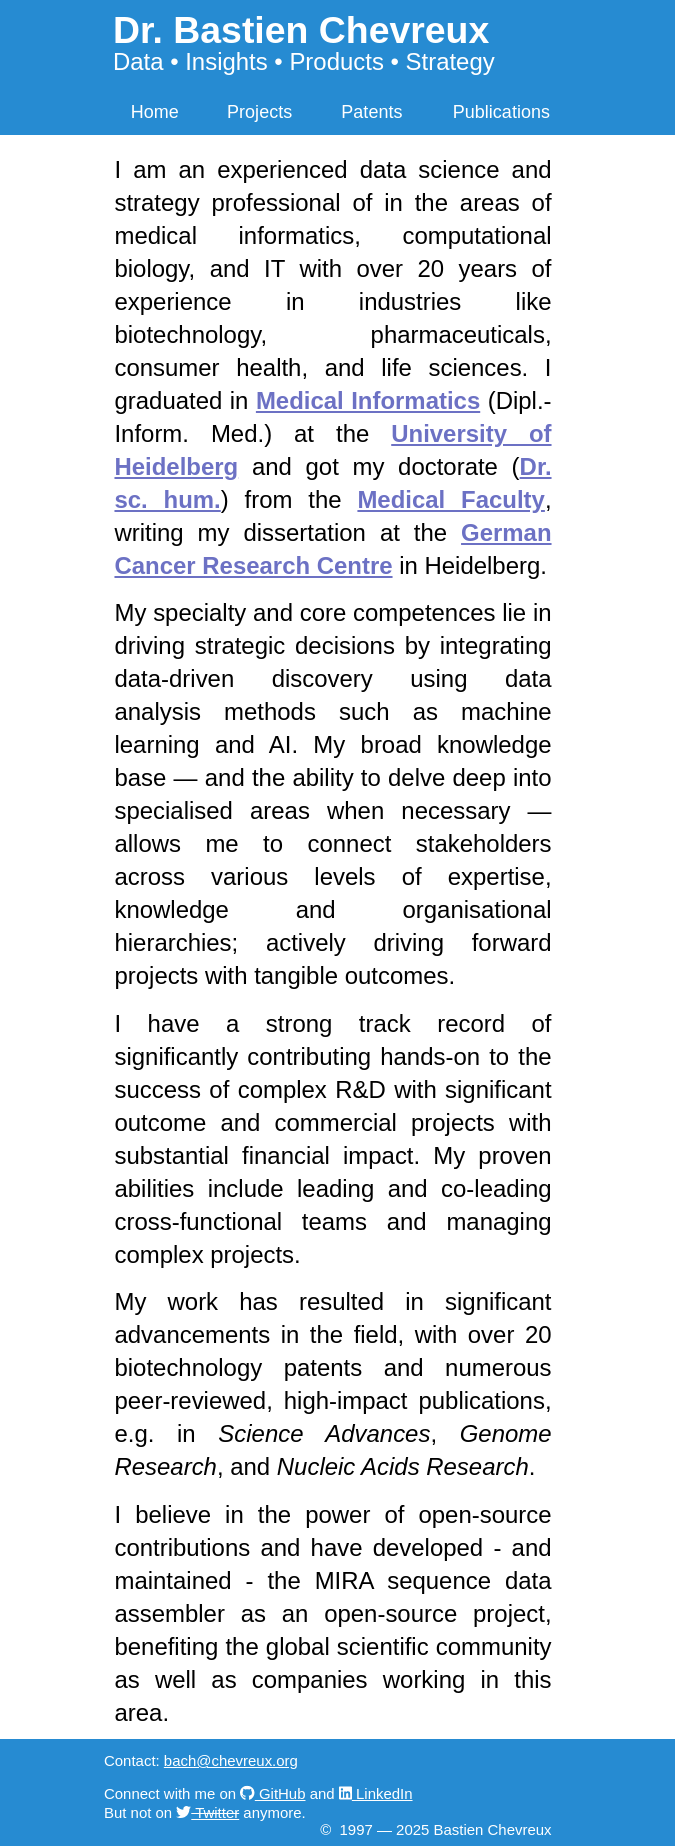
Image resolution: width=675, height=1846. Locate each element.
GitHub (280, 1793)
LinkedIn (382, 1793)
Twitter (215, 1812)
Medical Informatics (368, 400)
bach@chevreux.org (231, 1760)
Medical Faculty (450, 499)
